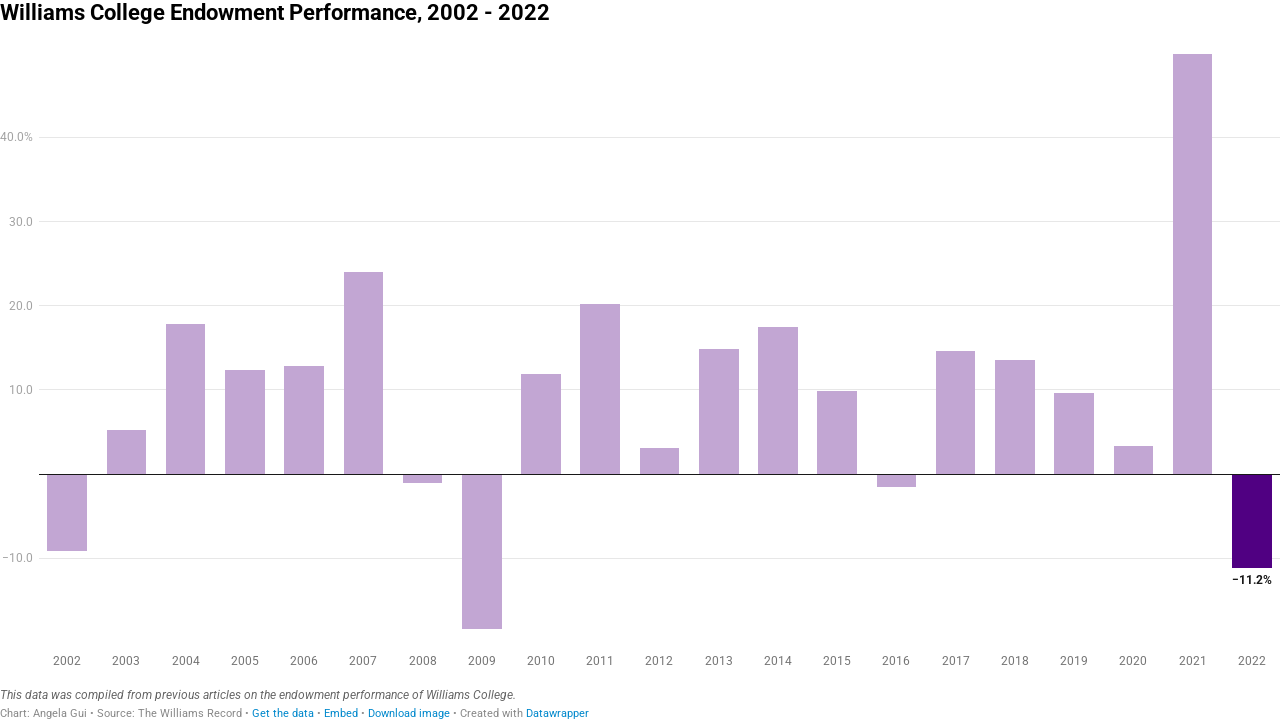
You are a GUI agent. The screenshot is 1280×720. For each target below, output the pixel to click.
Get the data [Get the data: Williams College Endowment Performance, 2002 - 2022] (283, 713)
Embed (341, 713)
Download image (409, 713)
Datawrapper (557, 713)
